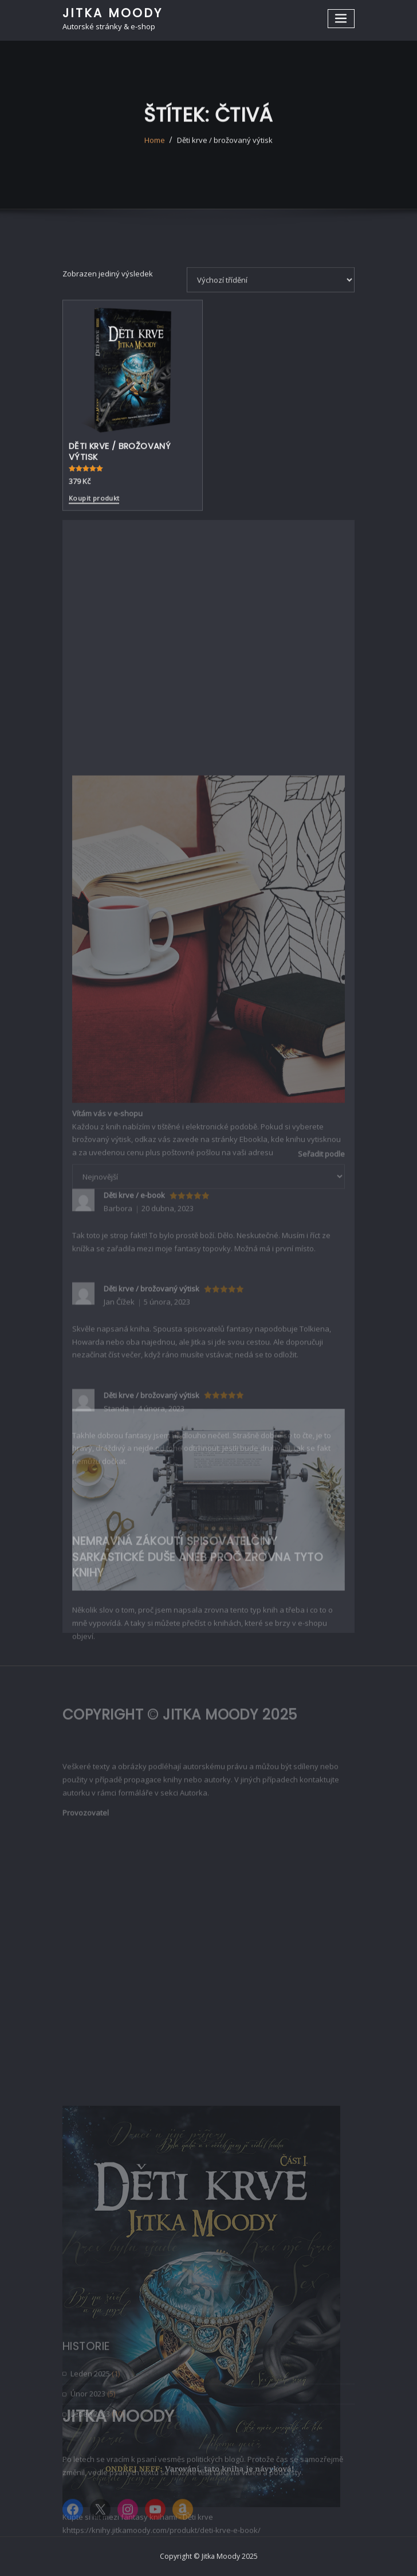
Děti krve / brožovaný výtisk (225, 152)
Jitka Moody (112, 13)
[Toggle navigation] (341, 18)
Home (154, 152)
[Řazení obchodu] (271, 346)
